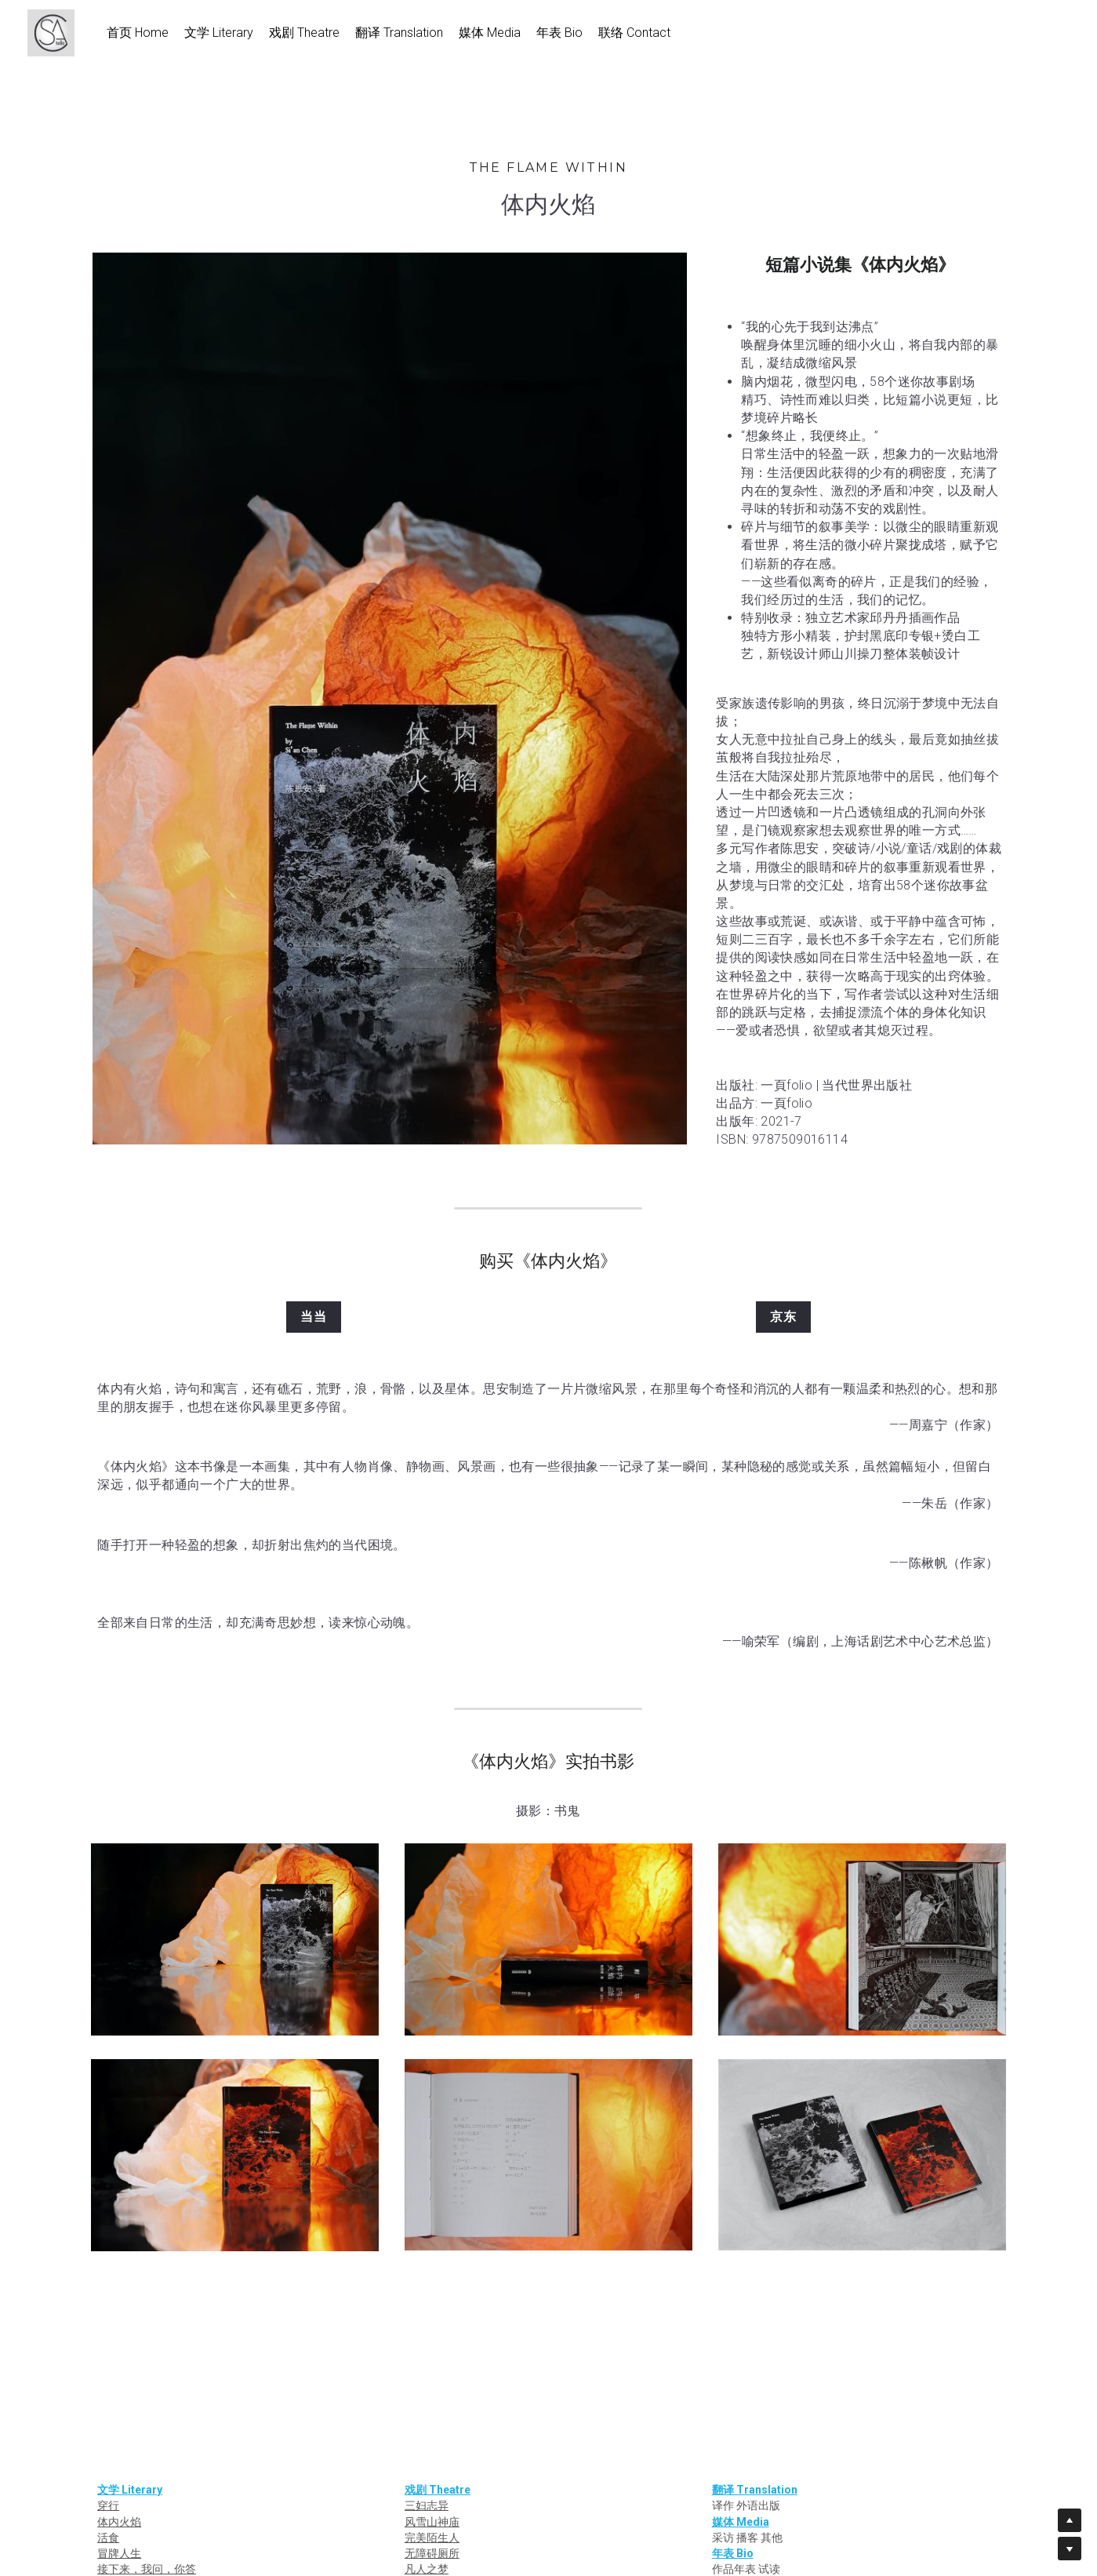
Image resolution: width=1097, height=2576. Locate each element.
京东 (783, 1316)
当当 (313, 1316)
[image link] (58, 31)
